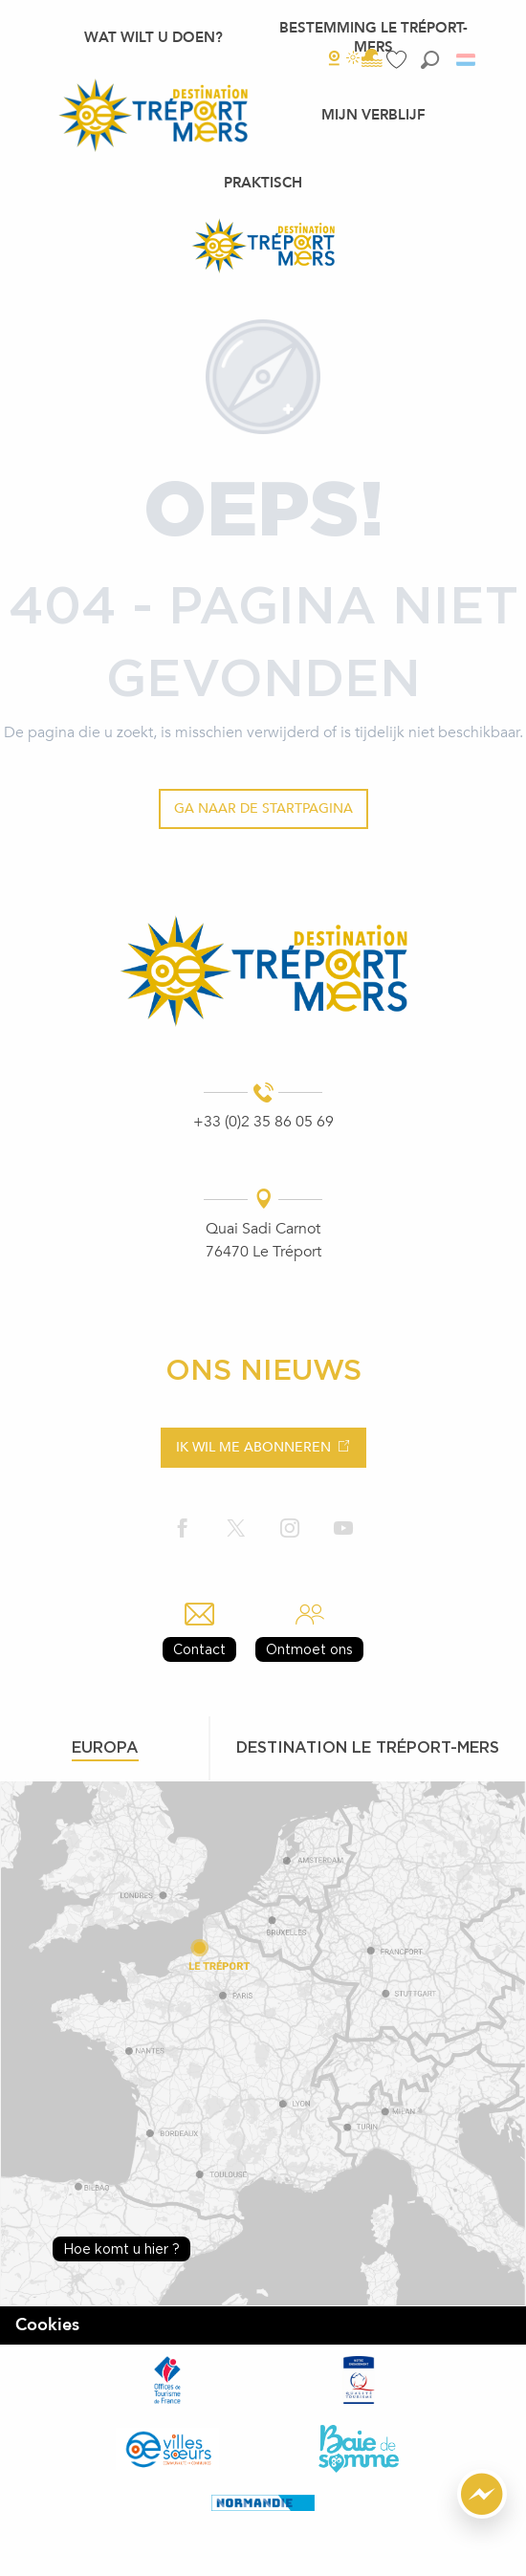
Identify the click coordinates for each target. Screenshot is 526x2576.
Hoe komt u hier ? (121, 2248)
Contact (199, 1649)
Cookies (47, 2325)
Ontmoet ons (309, 1649)
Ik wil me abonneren (253, 1447)
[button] (430, 59)
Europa (105, 1747)
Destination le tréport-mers (367, 1747)
